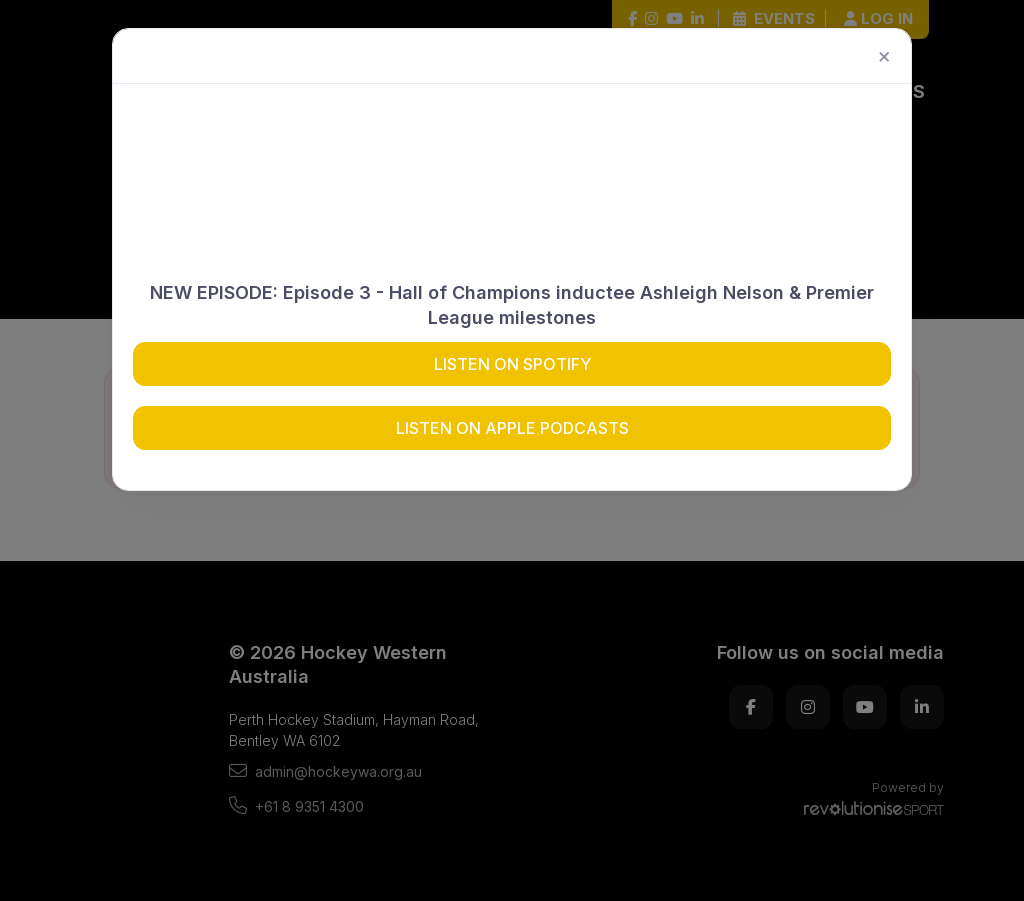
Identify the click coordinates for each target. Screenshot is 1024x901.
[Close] (884, 56)
